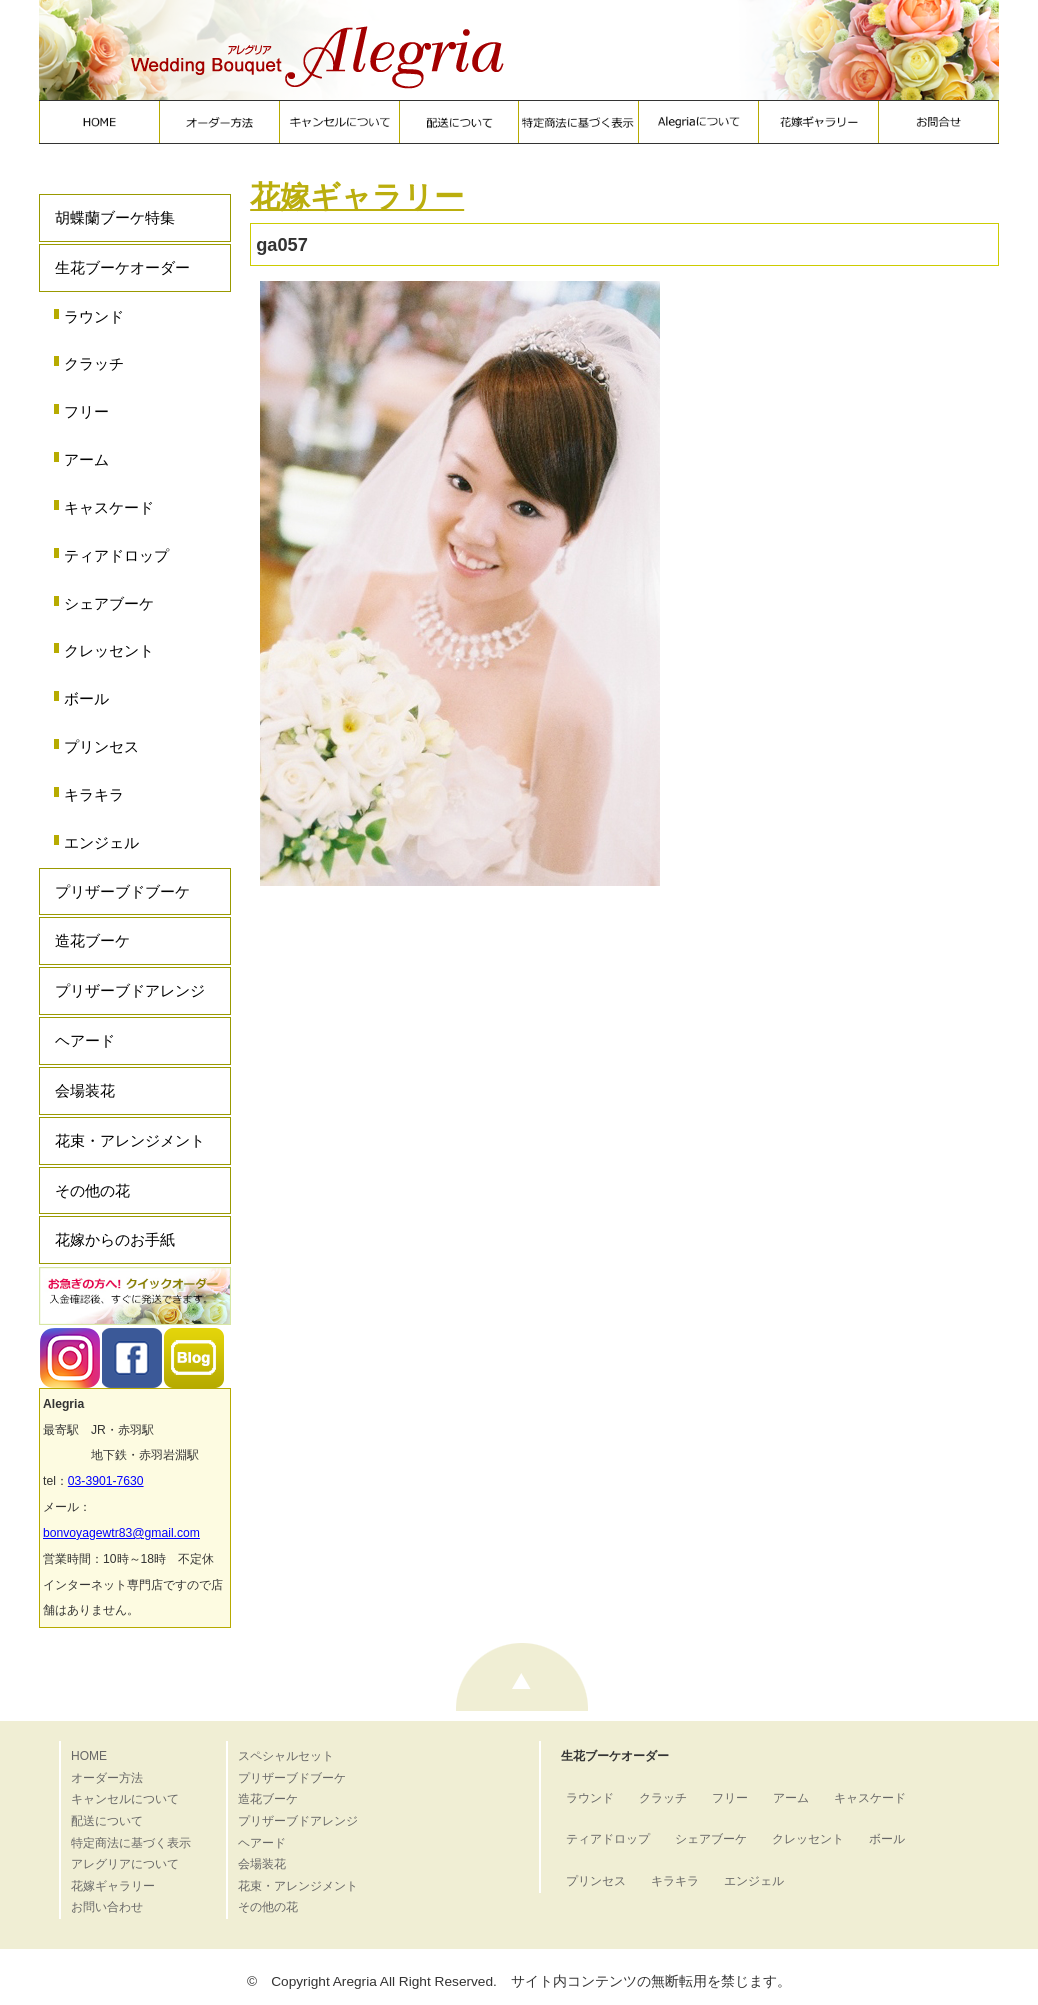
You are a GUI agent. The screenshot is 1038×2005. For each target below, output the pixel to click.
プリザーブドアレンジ (130, 990)
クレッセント (109, 650)
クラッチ (94, 363)
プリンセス (101, 746)
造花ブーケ (92, 940)
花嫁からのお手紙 (115, 1239)
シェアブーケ (109, 603)
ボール (86, 698)
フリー (86, 411)
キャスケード (109, 507)
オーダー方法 (107, 1778)
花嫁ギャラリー (357, 196)
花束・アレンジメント (130, 1140)
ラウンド (94, 316)
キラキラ (94, 794)
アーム (86, 459)
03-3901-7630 (106, 1481)
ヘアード (85, 1040)
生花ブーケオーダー (122, 267)
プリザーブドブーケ (122, 891)
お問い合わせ (107, 1907)
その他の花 (92, 1190)
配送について (107, 1821)
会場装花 (85, 1090)
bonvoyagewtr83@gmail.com (121, 1533)
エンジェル (101, 842)
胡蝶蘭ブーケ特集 (115, 217)
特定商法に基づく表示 (131, 1843)
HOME (89, 1756)
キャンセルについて (125, 1799)
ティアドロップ (116, 555)
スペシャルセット (286, 1756)
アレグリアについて (125, 1864)
